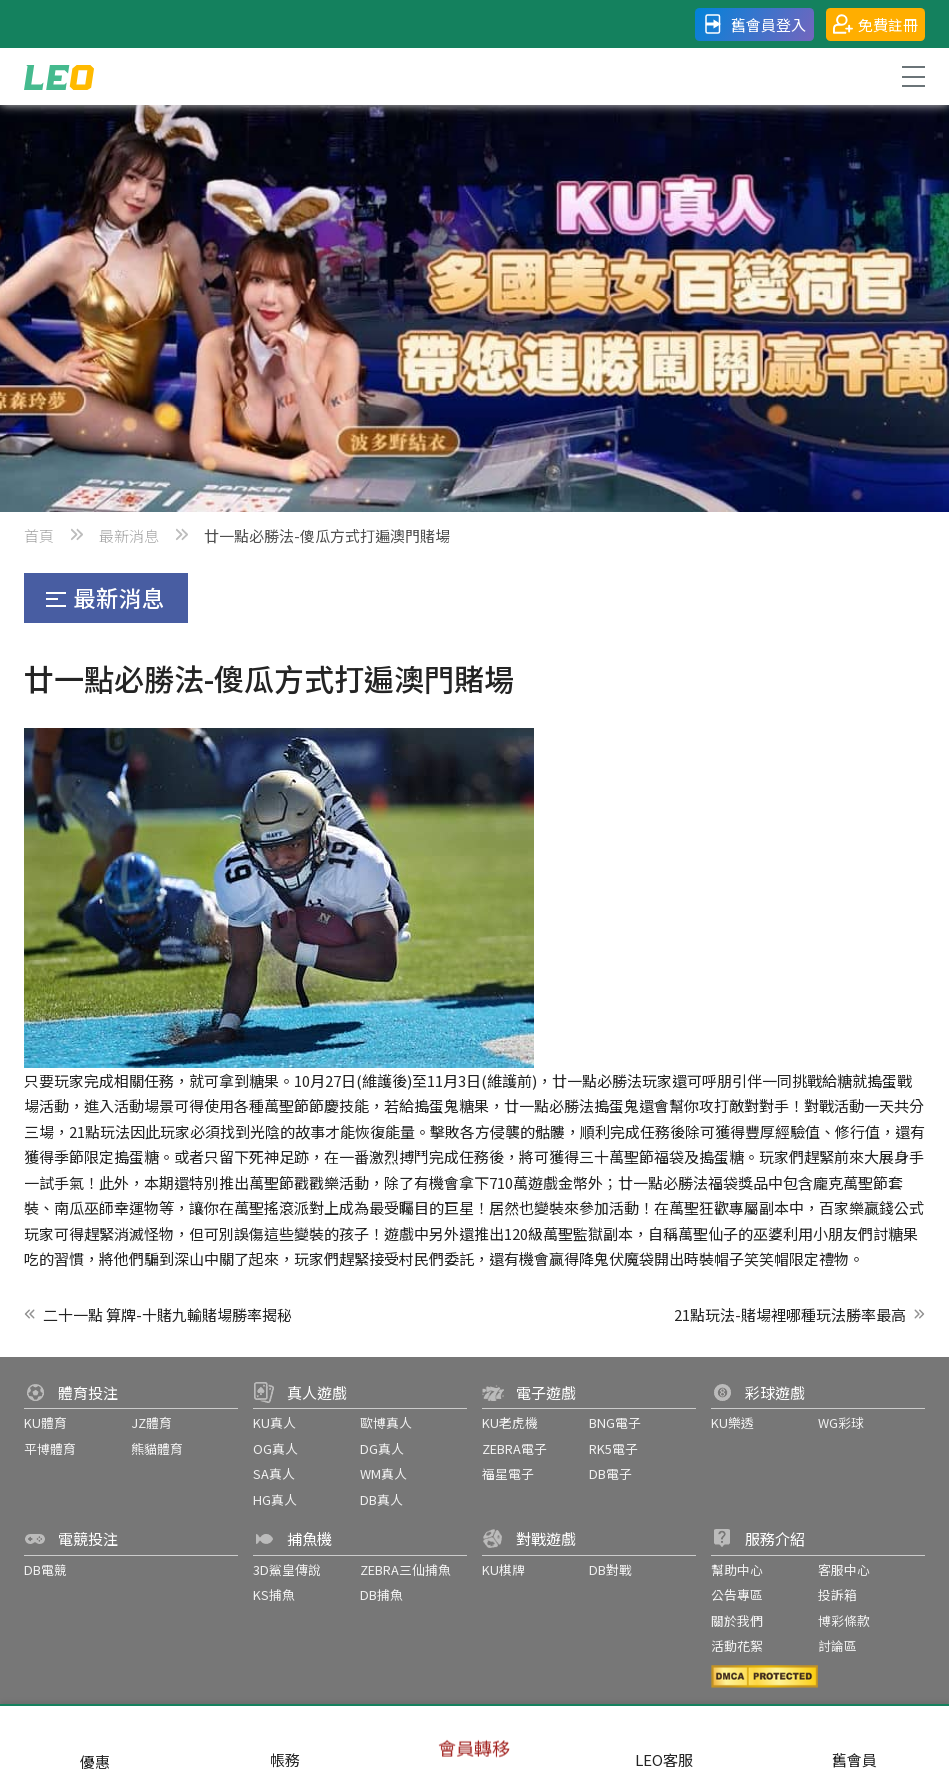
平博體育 (50, 1448)
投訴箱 (837, 1594)
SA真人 (274, 1473)
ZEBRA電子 (514, 1448)
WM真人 (383, 1473)
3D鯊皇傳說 (287, 1569)
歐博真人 (386, 1422)
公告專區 (737, 1594)
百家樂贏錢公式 (871, 1207)
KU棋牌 (503, 1569)
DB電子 (610, 1473)
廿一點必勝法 (597, 1080)
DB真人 (381, 1499)
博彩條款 (844, 1620)
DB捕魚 (381, 1594)
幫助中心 (737, 1569)
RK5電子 (613, 1448)
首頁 (39, 535)
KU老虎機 (510, 1422)
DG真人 (382, 1448)
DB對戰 (610, 1569)
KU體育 (45, 1422)
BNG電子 (615, 1422)
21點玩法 (99, 1131)
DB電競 (45, 1569)
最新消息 (129, 535)
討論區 (837, 1645)
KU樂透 (732, 1422)
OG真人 (275, 1448)
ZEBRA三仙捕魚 (405, 1569)
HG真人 (275, 1499)
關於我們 (737, 1620)
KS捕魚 (274, 1594)
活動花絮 (737, 1645)
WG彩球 (841, 1422)
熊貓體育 (157, 1448)
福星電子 (508, 1473)
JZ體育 (151, 1422)
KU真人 (274, 1422)
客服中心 (844, 1569)
